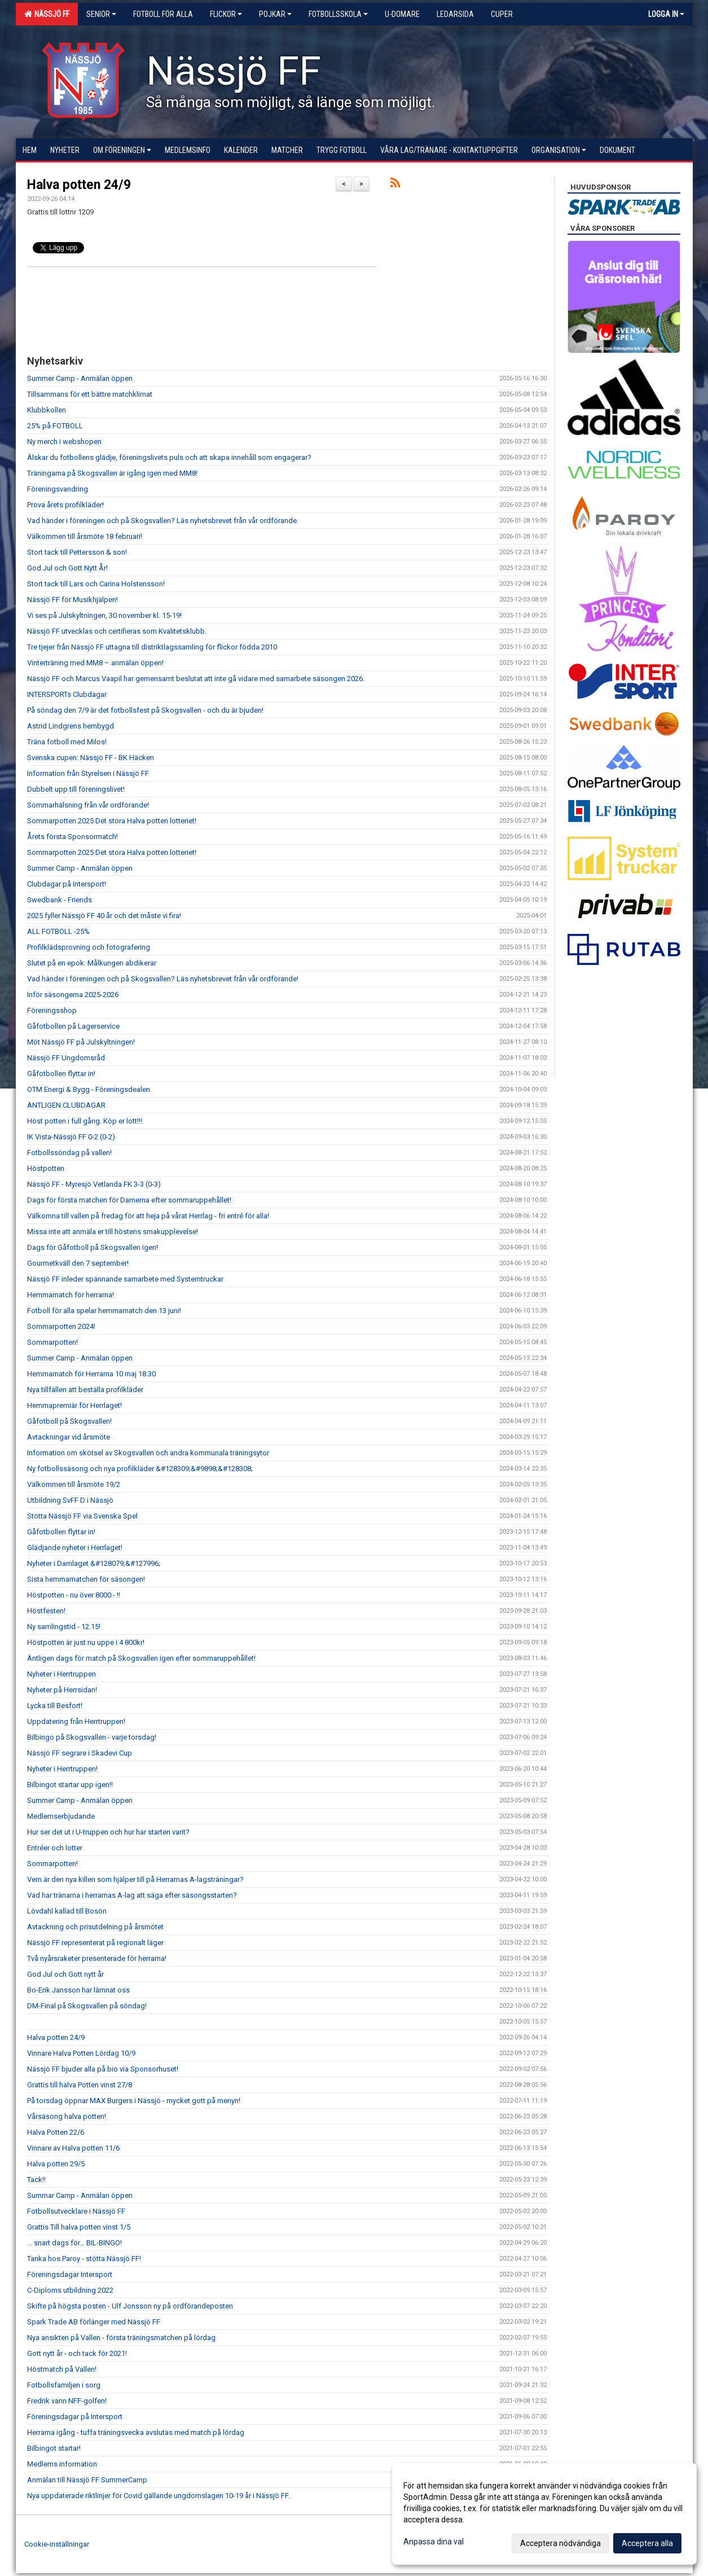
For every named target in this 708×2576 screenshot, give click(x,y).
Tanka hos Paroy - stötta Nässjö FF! (84, 2258)
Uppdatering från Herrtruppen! (76, 1721)
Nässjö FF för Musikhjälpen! (72, 599)
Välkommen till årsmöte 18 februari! (84, 536)
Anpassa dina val (433, 2541)
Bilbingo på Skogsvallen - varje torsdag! (91, 1737)
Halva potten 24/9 (79, 184)
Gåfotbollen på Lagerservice (73, 1026)
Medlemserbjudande (61, 1816)
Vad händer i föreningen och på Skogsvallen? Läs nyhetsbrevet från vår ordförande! (162, 979)
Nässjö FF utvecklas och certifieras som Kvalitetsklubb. (116, 631)
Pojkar (275, 14)
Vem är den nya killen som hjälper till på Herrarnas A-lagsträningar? (135, 1879)
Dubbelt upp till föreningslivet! (76, 789)
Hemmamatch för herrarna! (70, 1295)
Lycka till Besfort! (54, 1705)
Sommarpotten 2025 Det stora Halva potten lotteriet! (111, 821)
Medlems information (62, 2464)
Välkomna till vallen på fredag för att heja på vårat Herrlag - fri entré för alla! (148, 1216)
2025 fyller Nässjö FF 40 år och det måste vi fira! (104, 915)
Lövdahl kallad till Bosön (67, 1911)
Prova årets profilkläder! (65, 505)
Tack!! (36, 2179)
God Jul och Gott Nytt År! (67, 568)
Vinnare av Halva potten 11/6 (73, 2148)
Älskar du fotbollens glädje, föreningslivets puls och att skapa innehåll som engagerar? (169, 457)
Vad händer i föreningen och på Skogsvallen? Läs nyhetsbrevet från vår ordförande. (162, 520)
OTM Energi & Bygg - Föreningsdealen (88, 1089)
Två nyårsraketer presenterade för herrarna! (96, 1958)
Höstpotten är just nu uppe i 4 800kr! (85, 1642)
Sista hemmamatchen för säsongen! (86, 1579)
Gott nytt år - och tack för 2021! (77, 2353)
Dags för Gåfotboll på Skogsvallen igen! (92, 1247)
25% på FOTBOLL (55, 426)
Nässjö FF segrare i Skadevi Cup (79, 1753)
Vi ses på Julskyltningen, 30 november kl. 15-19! (104, 615)
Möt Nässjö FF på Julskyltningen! (81, 1042)
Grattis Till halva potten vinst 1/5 (78, 2227)
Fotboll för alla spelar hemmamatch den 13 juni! (104, 1310)
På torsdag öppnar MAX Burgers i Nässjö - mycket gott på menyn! (133, 2100)
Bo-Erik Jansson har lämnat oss (78, 1990)
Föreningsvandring (57, 489)
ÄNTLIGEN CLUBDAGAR (66, 1105)
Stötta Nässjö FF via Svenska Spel (82, 1516)
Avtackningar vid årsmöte (68, 1437)
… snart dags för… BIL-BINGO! (74, 2243)
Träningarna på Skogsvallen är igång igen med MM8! (112, 473)
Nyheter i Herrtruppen (61, 1674)
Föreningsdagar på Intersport (74, 2416)
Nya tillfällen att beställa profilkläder (85, 1389)
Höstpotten (45, 1168)
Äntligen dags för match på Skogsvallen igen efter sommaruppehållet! (141, 1658)
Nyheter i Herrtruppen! (62, 1769)
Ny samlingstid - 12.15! (63, 1626)
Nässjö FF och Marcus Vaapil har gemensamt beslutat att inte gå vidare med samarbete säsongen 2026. (195, 678)
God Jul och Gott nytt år (65, 1974)
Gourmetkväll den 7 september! (78, 1263)
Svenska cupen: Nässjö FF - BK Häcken (90, 757)
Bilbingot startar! (54, 2448)
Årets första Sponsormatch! (72, 836)
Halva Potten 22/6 (55, 2132)
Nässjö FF (46, 14)
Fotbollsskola (338, 14)
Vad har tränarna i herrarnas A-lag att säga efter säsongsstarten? (132, 1895)
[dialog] (544, 2514)
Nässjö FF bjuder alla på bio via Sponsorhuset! (102, 2069)
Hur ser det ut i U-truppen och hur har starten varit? (108, 1832)
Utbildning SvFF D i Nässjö (70, 1500)
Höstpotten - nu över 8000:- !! (73, 1595)
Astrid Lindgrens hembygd (70, 726)
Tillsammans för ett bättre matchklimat (89, 394)
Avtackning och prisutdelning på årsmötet (95, 1927)
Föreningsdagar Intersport (69, 2274)
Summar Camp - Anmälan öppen (80, 2195)
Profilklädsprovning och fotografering (88, 947)
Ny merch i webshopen (64, 441)
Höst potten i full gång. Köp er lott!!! (84, 1121)
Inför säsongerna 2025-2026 (72, 994)
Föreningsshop (52, 1010)
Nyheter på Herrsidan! (62, 1690)
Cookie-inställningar (56, 2544)
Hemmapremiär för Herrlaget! (74, 1405)
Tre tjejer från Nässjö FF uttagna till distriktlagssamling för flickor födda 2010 (152, 647)
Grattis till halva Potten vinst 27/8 (79, 2085)
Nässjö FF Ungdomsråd (66, 1058)
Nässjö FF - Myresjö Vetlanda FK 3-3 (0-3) (94, 1184)
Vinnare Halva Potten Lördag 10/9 (81, 2053)
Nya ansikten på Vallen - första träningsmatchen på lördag (121, 2337)
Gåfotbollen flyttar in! (61, 1073)
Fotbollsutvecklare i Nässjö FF (76, 2211)
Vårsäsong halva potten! (66, 2116)
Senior (101, 14)
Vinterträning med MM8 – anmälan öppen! (95, 663)
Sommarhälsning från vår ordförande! (88, 805)
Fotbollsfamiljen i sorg (63, 2385)
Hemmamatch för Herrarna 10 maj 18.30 (91, 1374)
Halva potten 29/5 (56, 2164)
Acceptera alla (647, 2543)
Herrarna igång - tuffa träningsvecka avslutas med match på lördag (135, 2432)
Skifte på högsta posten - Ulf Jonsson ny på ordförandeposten (130, 2306)
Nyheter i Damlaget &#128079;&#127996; (93, 1563)
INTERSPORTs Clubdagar (67, 694)
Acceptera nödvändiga (560, 2543)
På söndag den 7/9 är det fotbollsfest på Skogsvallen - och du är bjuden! (145, 710)
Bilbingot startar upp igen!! (70, 1784)
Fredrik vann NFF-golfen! (67, 2401)
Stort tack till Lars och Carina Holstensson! (96, 584)
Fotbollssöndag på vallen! (69, 1152)
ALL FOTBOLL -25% (58, 931)
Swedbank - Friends (59, 900)
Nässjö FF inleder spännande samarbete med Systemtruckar (125, 1279)
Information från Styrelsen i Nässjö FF (88, 773)
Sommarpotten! (52, 1342)
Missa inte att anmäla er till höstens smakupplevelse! (112, 1231)
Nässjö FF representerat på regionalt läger (95, 1942)
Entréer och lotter (54, 1848)
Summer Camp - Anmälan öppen (80, 378)
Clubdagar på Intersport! (66, 884)
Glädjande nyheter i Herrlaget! (74, 1547)
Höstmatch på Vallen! (61, 2369)
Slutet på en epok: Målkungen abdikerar (91, 963)
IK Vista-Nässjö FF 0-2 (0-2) (71, 1137)
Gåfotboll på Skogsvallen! (69, 1421)
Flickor (226, 14)
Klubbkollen (46, 410)
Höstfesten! (46, 1611)
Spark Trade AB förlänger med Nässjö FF (93, 2322)
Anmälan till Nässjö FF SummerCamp (87, 2480)
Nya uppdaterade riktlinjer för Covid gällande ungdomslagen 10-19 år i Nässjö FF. (158, 2495)
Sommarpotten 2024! (61, 1326)
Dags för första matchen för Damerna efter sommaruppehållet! (129, 1200)
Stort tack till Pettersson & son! (77, 552)
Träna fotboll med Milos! (67, 742)
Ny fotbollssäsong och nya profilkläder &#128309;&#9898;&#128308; (140, 1468)
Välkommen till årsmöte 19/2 (73, 1484)
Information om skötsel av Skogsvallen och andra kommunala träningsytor (148, 1453)
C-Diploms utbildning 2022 (70, 2290)
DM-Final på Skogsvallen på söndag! (87, 2006)
